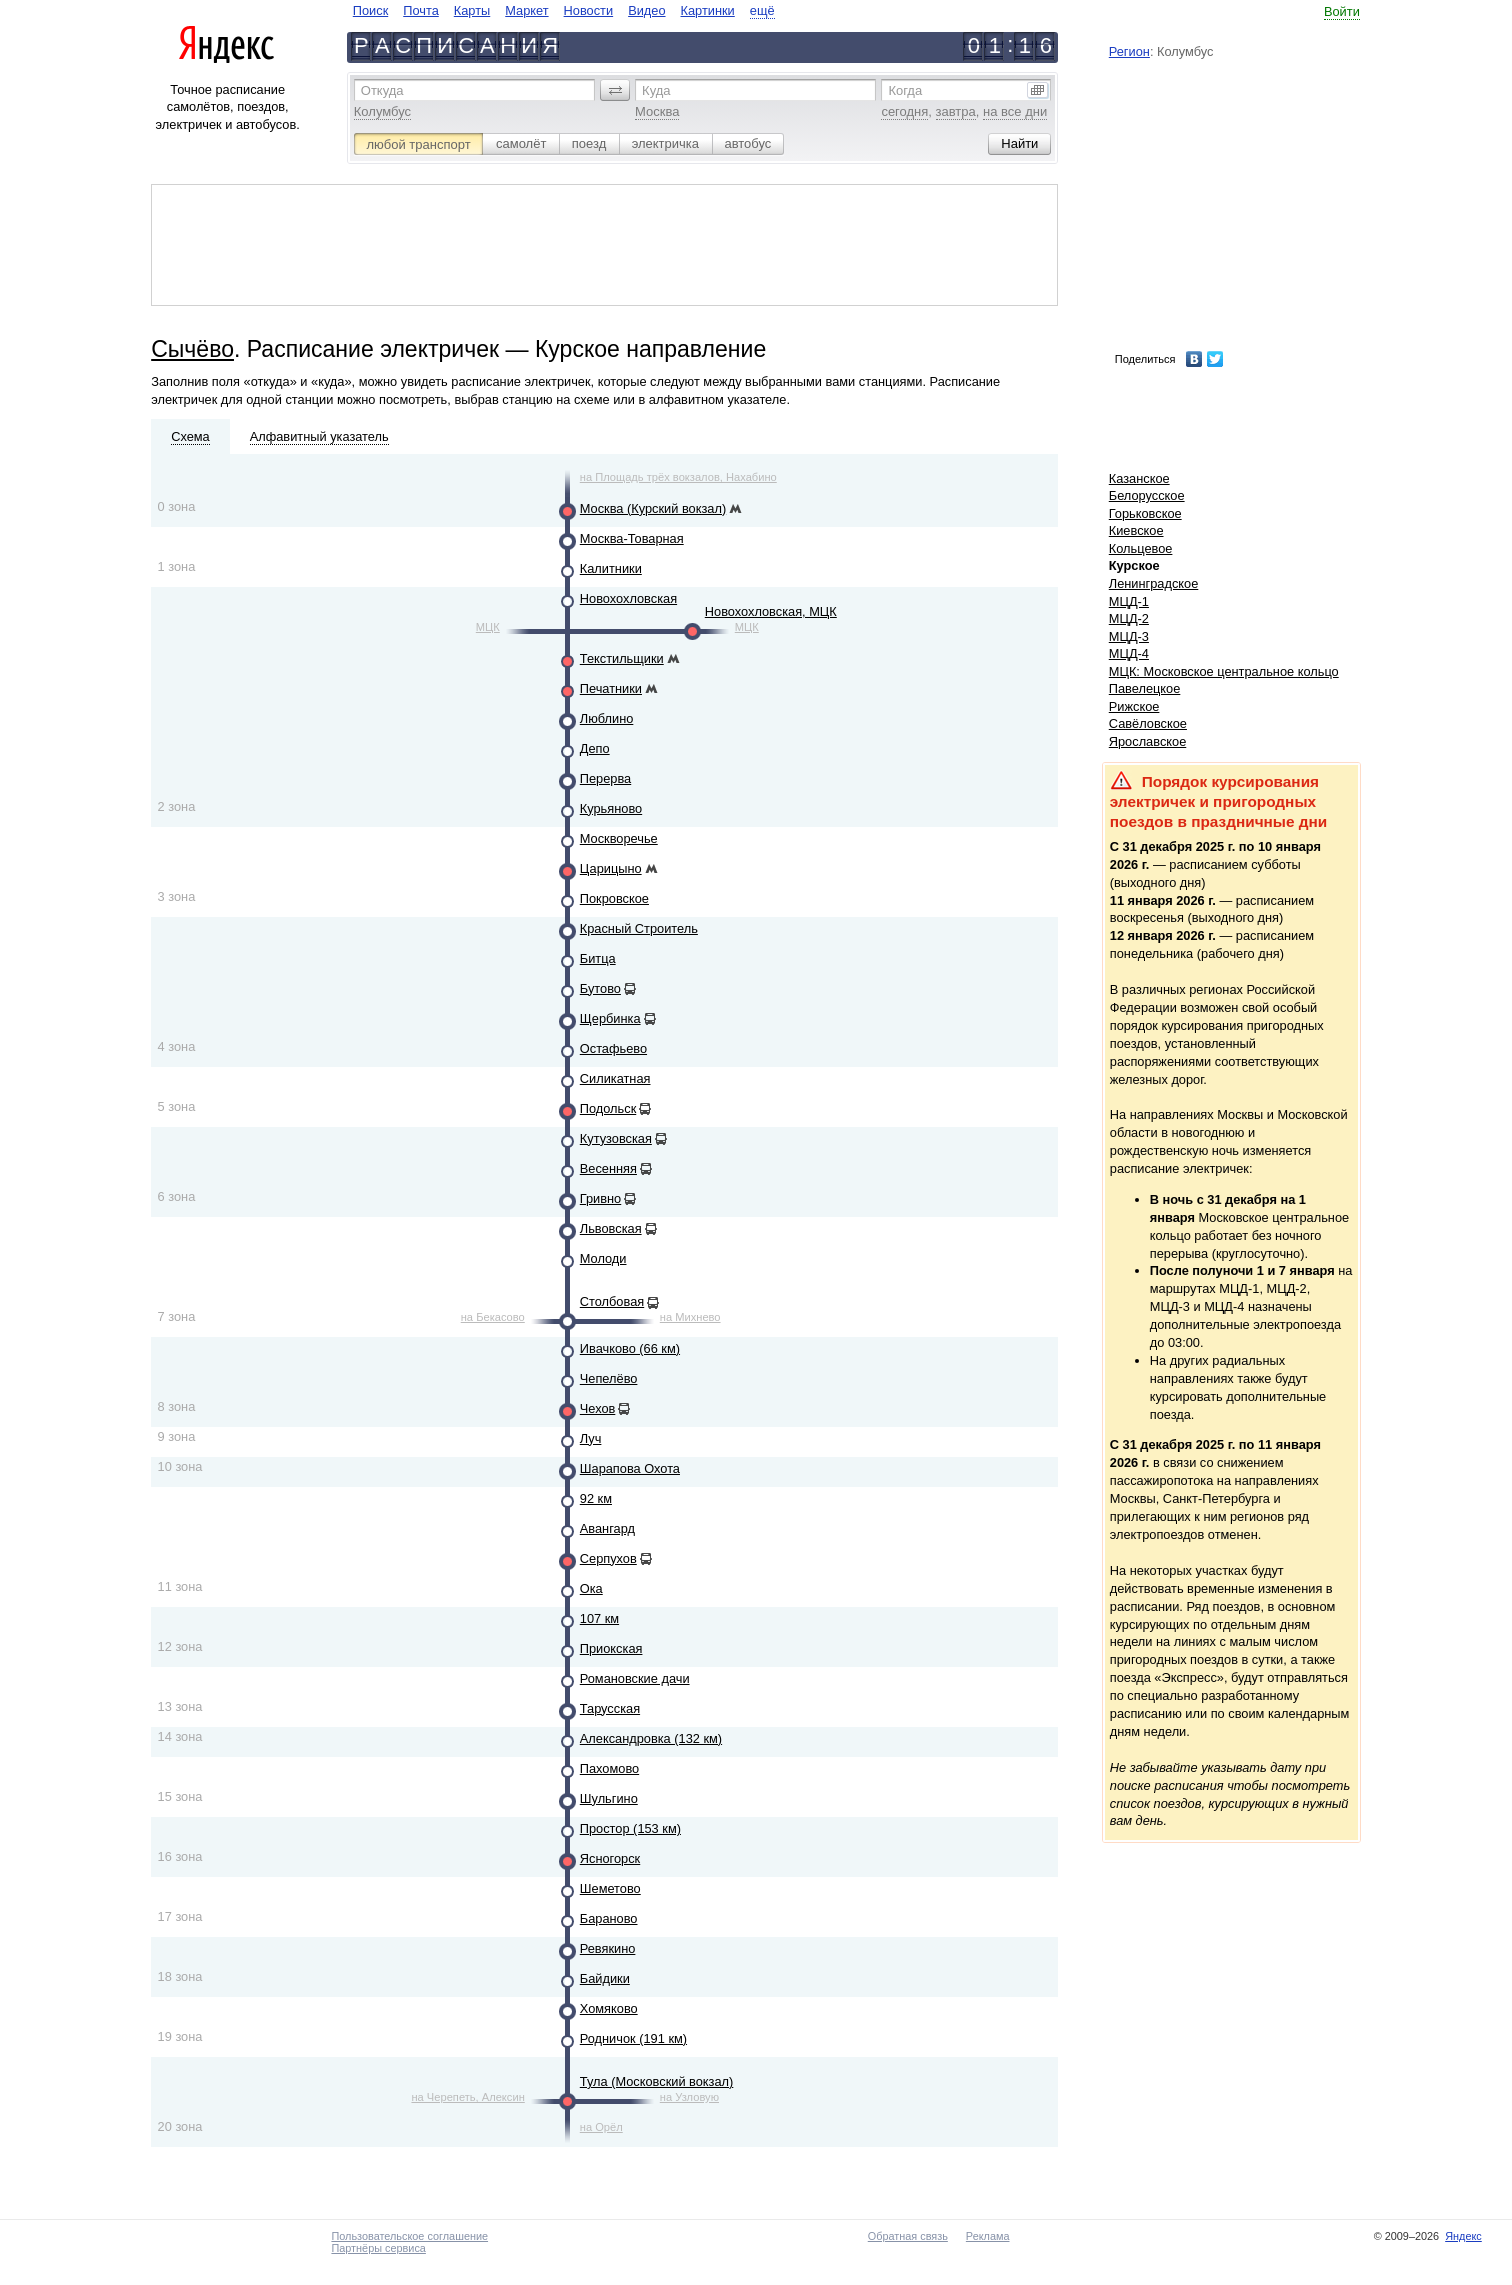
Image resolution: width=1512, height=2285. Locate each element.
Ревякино (608, 1948)
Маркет (526, 10)
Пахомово (609, 1768)
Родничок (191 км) (633, 2038)
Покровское (614, 898)
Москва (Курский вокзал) (653, 508)
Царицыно (611, 868)
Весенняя (608, 1168)
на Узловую (689, 2097)
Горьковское (1145, 513)
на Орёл (601, 2127)
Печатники (611, 688)
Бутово (600, 988)
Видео (646, 10)
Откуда (382, 90)
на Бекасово (493, 1317)
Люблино (607, 718)
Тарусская (610, 1708)
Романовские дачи (635, 1678)
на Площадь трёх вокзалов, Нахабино (678, 477)
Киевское (1136, 530)
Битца (598, 958)
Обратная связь (908, 2236)
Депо (595, 748)
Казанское (1139, 478)
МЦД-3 (1129, 636)
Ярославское (1148, 741)
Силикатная (615, 1078)
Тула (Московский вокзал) (657, 2081)
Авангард (607, 1528)
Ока (591, 1588)
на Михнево (690, 1317)
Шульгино (609, 1798)
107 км (599, 1618)
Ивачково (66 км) (630, 1348)
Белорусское (1147, 495)
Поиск (370, 10)
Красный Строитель (639, 928)
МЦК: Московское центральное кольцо (1224, 671)
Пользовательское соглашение (409, 2236)
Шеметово (610, 1888)
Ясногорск (610, 1858)
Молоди (603, 1258)
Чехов (598, 1408)
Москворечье (619, 838)
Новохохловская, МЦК (771, 611)
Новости (589, 10)
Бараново (609, 1918)
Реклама (988, 2236)
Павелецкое (1145, 688)
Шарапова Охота (630, 1468)
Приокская (611, 1648)
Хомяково (609, 2008)
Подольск (608, 1108)
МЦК (488, 627)
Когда (905, 90)
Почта (421, 10)
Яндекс (1463, 2236)
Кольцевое (1141, 548)
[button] (615, 90)
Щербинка (610, 1018)
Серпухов (608, 1558)
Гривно (600, 1198)
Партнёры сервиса (378, 2248)
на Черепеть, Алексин (467, 2097)
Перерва (605, 778)
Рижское (1134, 706)
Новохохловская (628, 598)
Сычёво (192, 349)
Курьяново (611, 808)
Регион (1129, 51)
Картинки (708, 10)
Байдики (605, 1978)
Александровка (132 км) (651, 1738)
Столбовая (612, 1301)
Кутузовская (616, 1138)
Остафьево (613, 1048)
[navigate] (564, 10)
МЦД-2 (1129, 618)
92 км (596, 1498)
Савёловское (1148, 723)
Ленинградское (1154, 583)
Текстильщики (622, 658)
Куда (656, 90)
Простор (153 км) (630, 1828)
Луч (591, 1438)
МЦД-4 (1129, 653)
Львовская (611, 1228)
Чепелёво (609, 1378)
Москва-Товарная (632, 538)
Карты (472, 10)
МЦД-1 (1129, 601)
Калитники (611, 568)
